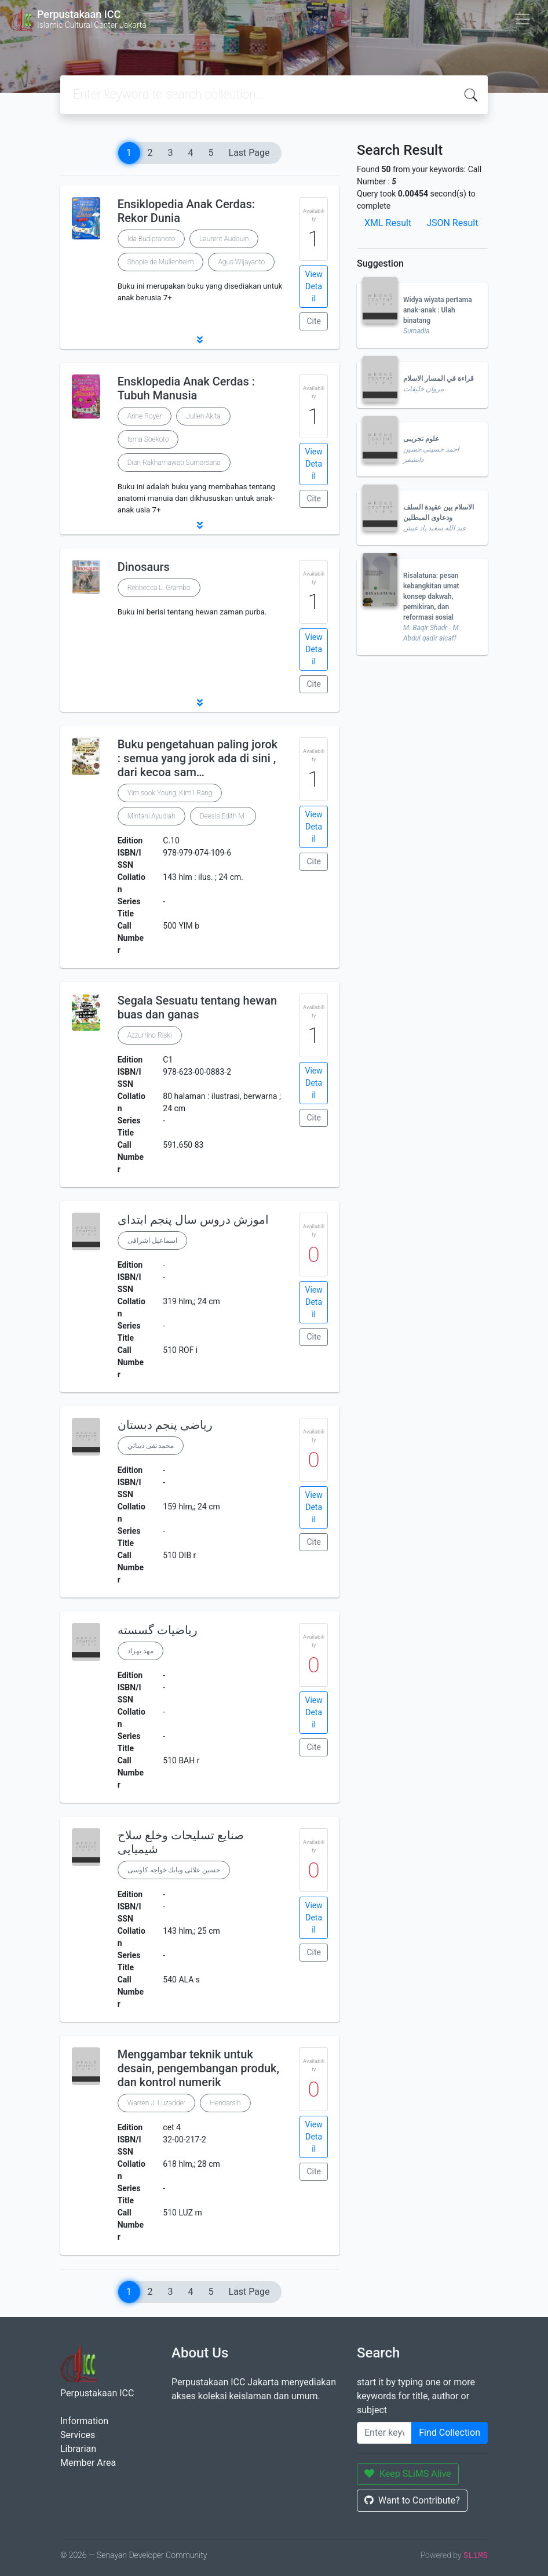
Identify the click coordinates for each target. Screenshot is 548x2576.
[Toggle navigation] (522, 19)
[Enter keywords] (384, 2433)
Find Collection (449, 2432)
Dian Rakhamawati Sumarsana (174, 463)
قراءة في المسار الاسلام (438, 378)
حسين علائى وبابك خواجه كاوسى (174, 1870)
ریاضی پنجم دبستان (165, 1425)
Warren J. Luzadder (156, 2103)
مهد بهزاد (140, 1651)
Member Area (88, 2462)
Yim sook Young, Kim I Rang (170, 793)
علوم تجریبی (421, 439)
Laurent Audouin (224, 239)
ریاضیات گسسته (158, 1630)
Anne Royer (144, 416)
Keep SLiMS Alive (407, 2473)
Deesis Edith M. (223, 816)
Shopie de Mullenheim (160, 262)
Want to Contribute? (412, 2500)
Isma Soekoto (148, 439)
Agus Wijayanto (241, 262)
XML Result (387, 222)
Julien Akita (203, 416)
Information (84, 2420)
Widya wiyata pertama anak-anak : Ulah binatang (437, 310)
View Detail (314, 286)
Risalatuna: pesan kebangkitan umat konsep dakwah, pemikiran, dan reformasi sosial (431, 596)
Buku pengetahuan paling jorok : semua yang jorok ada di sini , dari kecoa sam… (198, 758)
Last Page (249, 152)
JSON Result (452, 222)
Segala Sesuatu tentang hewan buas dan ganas (197, 1007)
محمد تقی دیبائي (150, 1446)
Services (77, 2434)
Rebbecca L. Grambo (159, 588)
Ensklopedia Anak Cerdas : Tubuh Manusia (186, 388)
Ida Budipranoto (151, 239)
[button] (199, 339)
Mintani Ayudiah (151, 816)
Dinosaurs (144, 567)
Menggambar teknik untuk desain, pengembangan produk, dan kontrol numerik (198, 2068)
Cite (313, 321)
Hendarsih (225, 2103)
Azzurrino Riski (149, 1035)
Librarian (78, 2448)
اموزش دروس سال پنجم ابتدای (193, 1220)
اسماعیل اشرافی (152, 1240)
